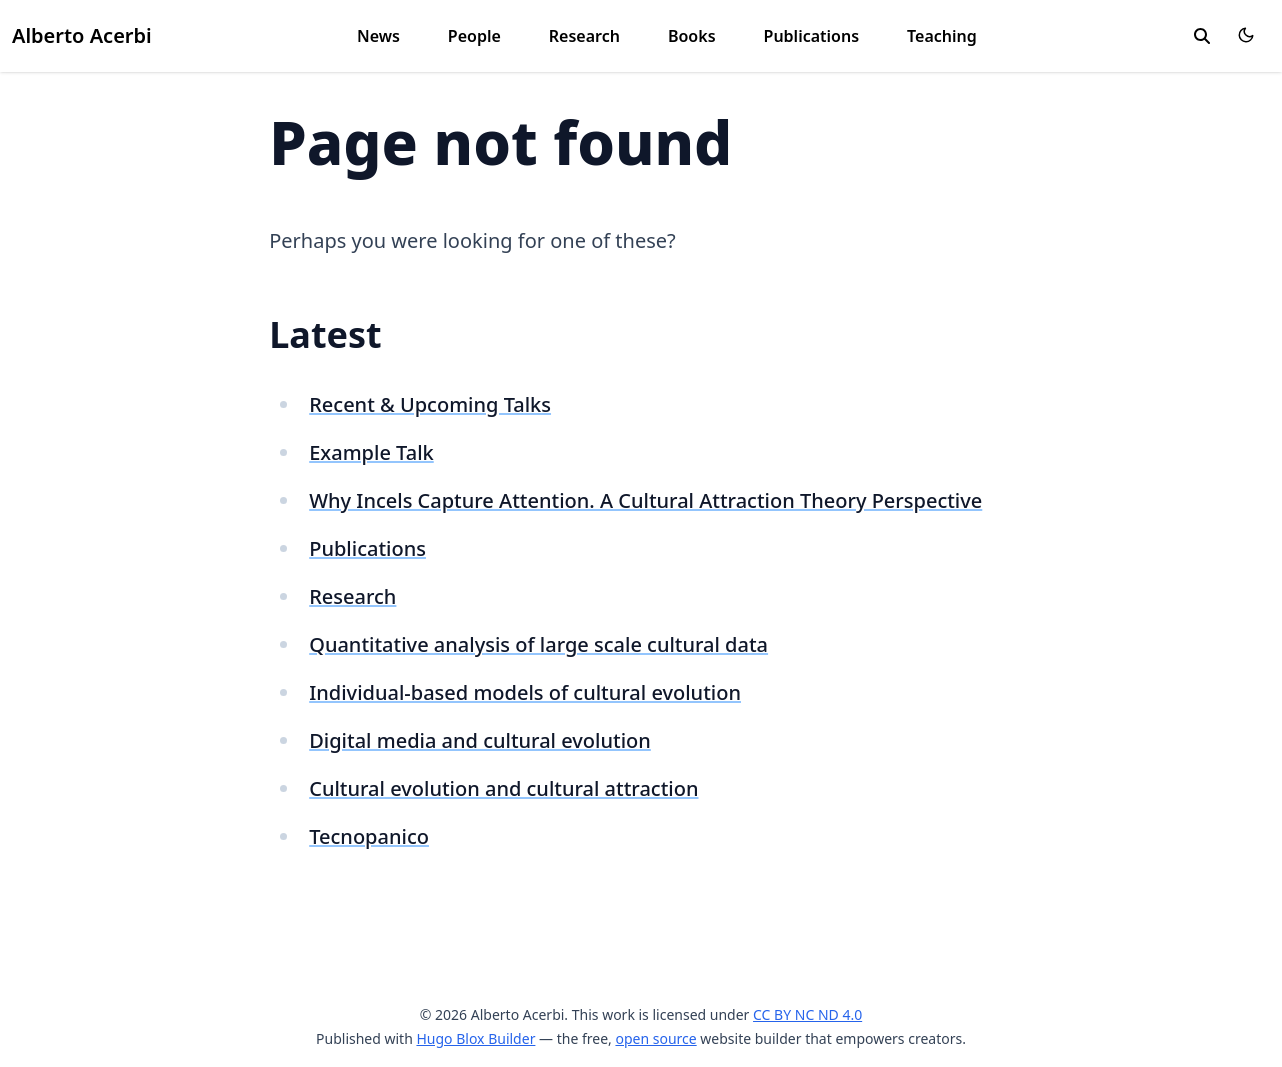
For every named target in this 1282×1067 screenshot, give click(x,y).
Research (584, 36)
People (474, 36)
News (378, 36)
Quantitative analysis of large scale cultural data (538, 644)
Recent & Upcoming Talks (430, 404)
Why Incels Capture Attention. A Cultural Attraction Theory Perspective (645, 500)
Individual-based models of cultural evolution (525, 692)
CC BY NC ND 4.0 (807, 1014)
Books (692, 36)
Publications (812, 36)
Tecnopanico (369, 836)
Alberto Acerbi (82, 35)
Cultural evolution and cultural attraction (503, 788)
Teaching (942, 36)
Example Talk (371, 452)
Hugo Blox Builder (475, 1038)
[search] (1202, 36)
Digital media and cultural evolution (480, 740)
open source (655, 1038)
